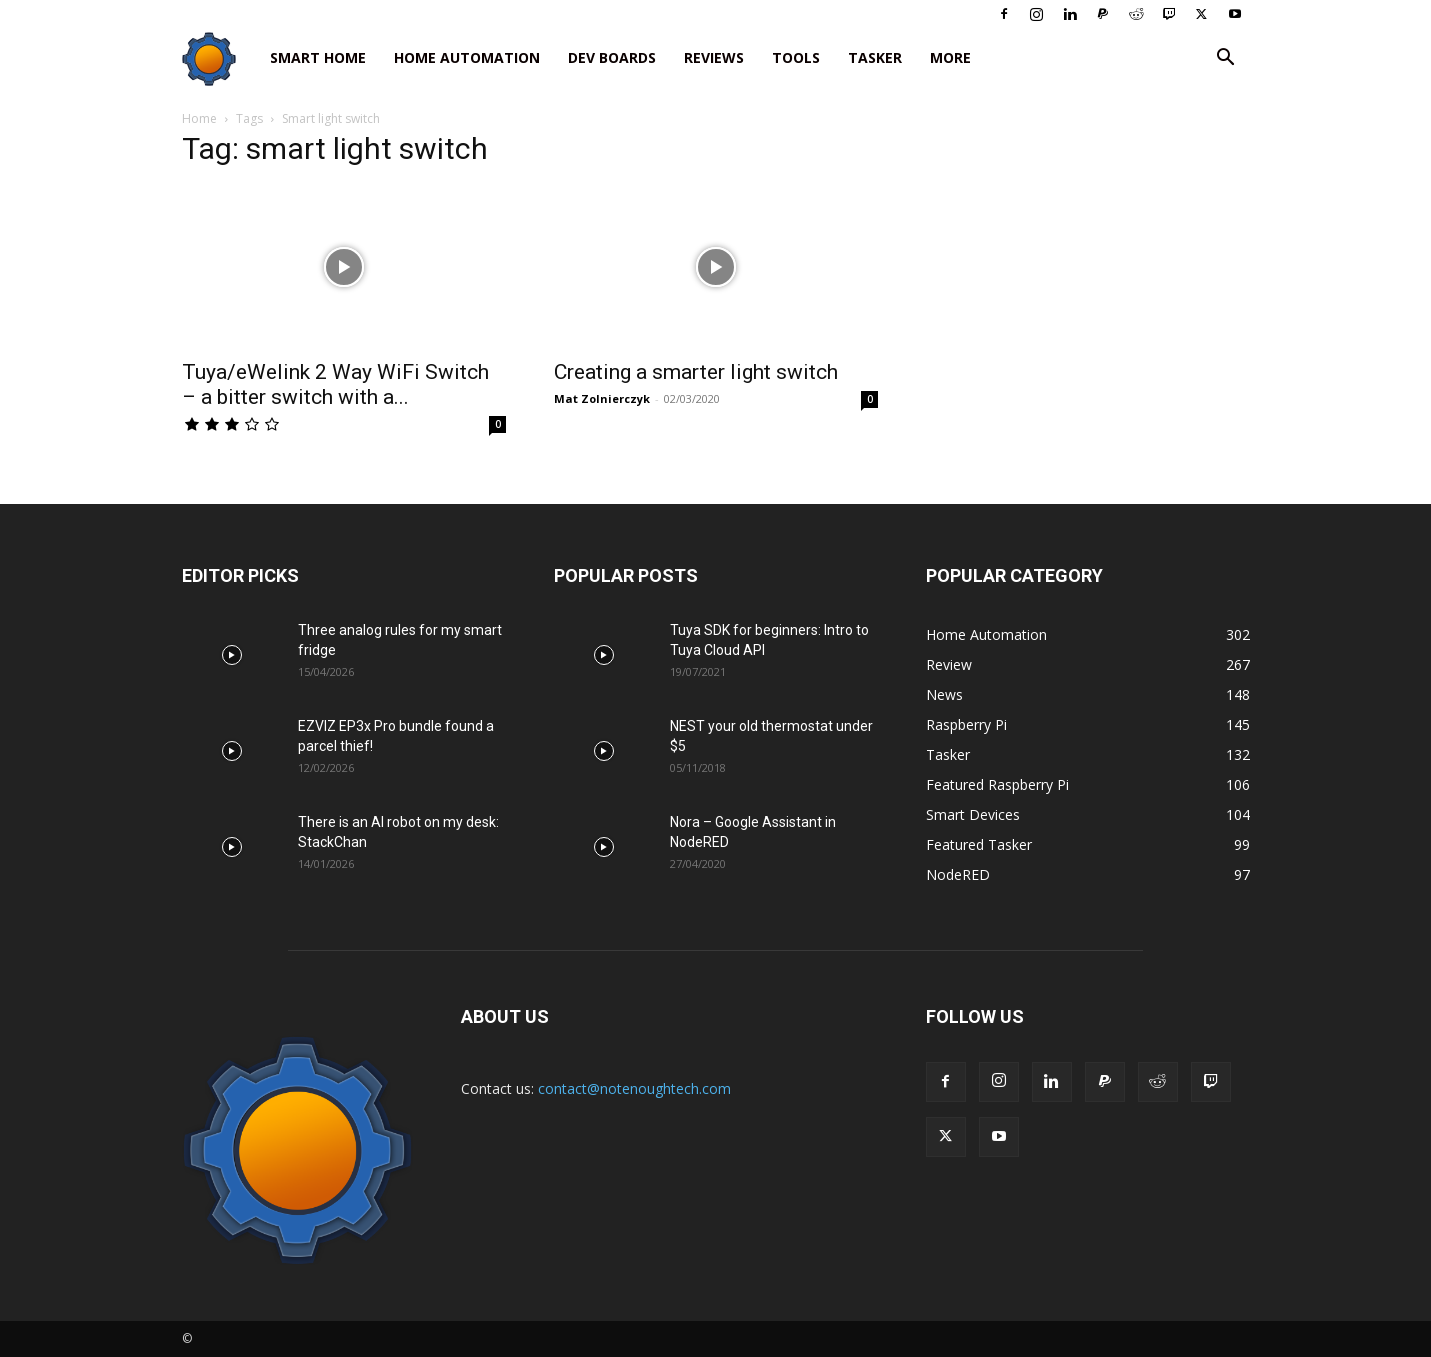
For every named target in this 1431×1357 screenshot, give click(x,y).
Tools (796, 57)
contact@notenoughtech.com (634, 1088)
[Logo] (219, 58)
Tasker (875, 57)
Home (199, 118)
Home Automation (467, 57)
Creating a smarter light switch (696, 372)
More (950, 57)
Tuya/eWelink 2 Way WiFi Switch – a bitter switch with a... (335, 384)
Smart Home (318, 57)
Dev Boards (612, 57)
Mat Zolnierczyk (602, 398)
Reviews (714, 57)
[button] (1226, 59)
